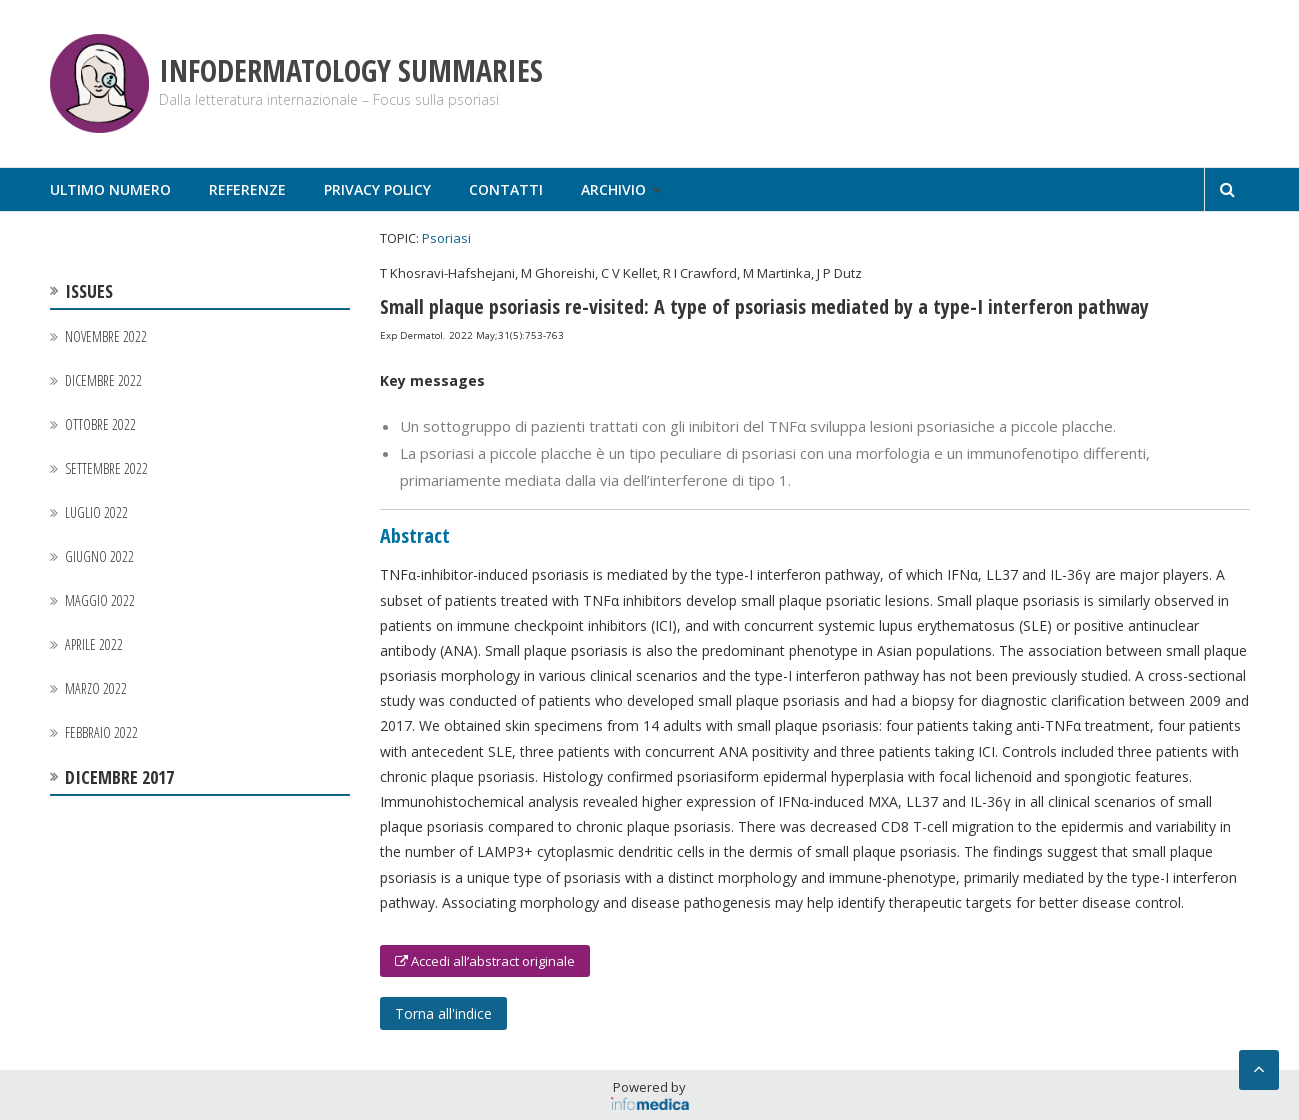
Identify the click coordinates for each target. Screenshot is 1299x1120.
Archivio (613, 189)
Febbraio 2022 (101, 732)
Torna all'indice (443, 1013)
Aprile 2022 (94, 644)
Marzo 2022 (96, 688)
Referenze (247, 189)
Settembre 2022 (106, 468)
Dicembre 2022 (103, 380)
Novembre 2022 (106, 336)
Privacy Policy (377, 189)
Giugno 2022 (99, 556)
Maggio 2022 (100, 600)
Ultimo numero (110, 189)
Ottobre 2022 (100, 424)
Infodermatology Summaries (351, 70)
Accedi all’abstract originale (485, 961)
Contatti (506, 189)
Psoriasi (446, 238)
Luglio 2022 (96, 512)
